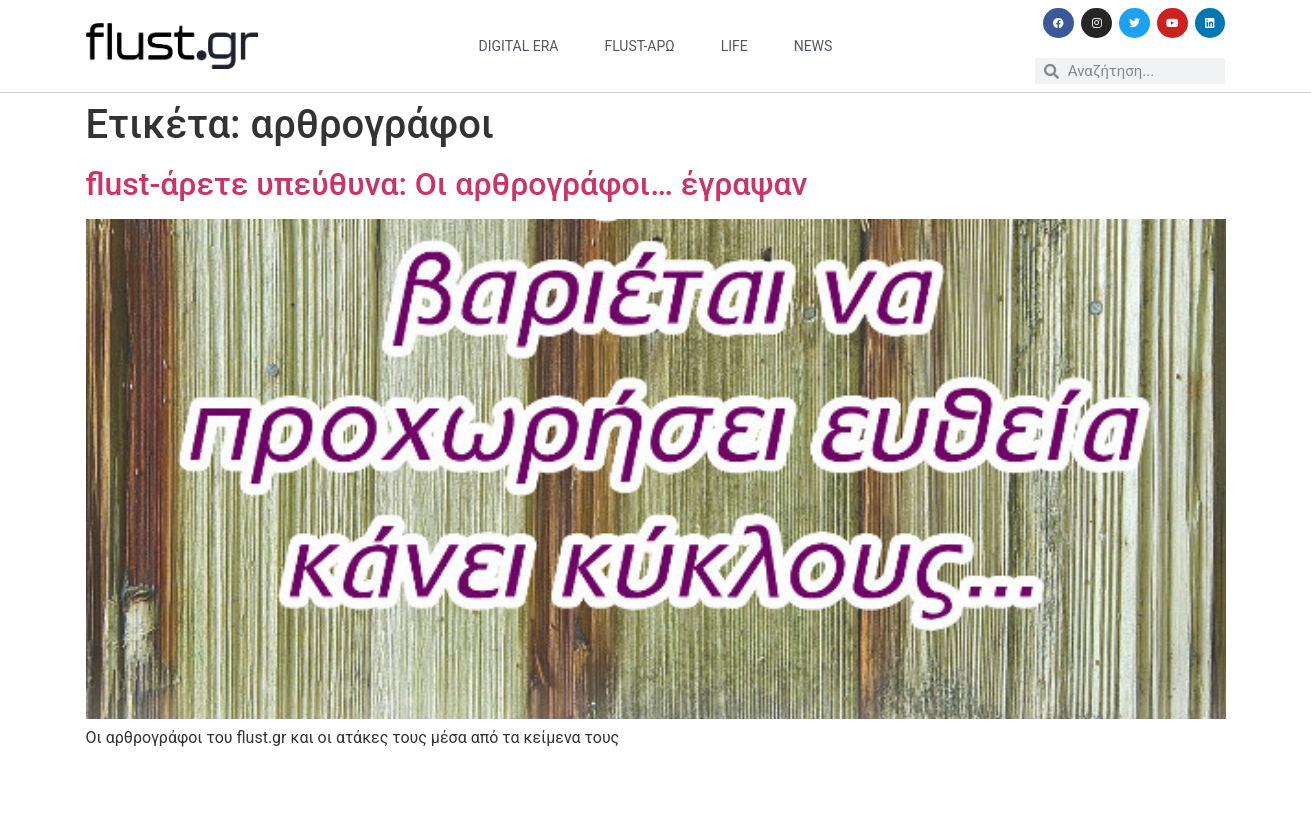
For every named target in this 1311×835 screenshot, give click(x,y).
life (734, 46)
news (813, 46)
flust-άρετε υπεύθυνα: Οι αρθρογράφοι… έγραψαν (447, 184)
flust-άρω (639, 46)
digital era (519, 46)
